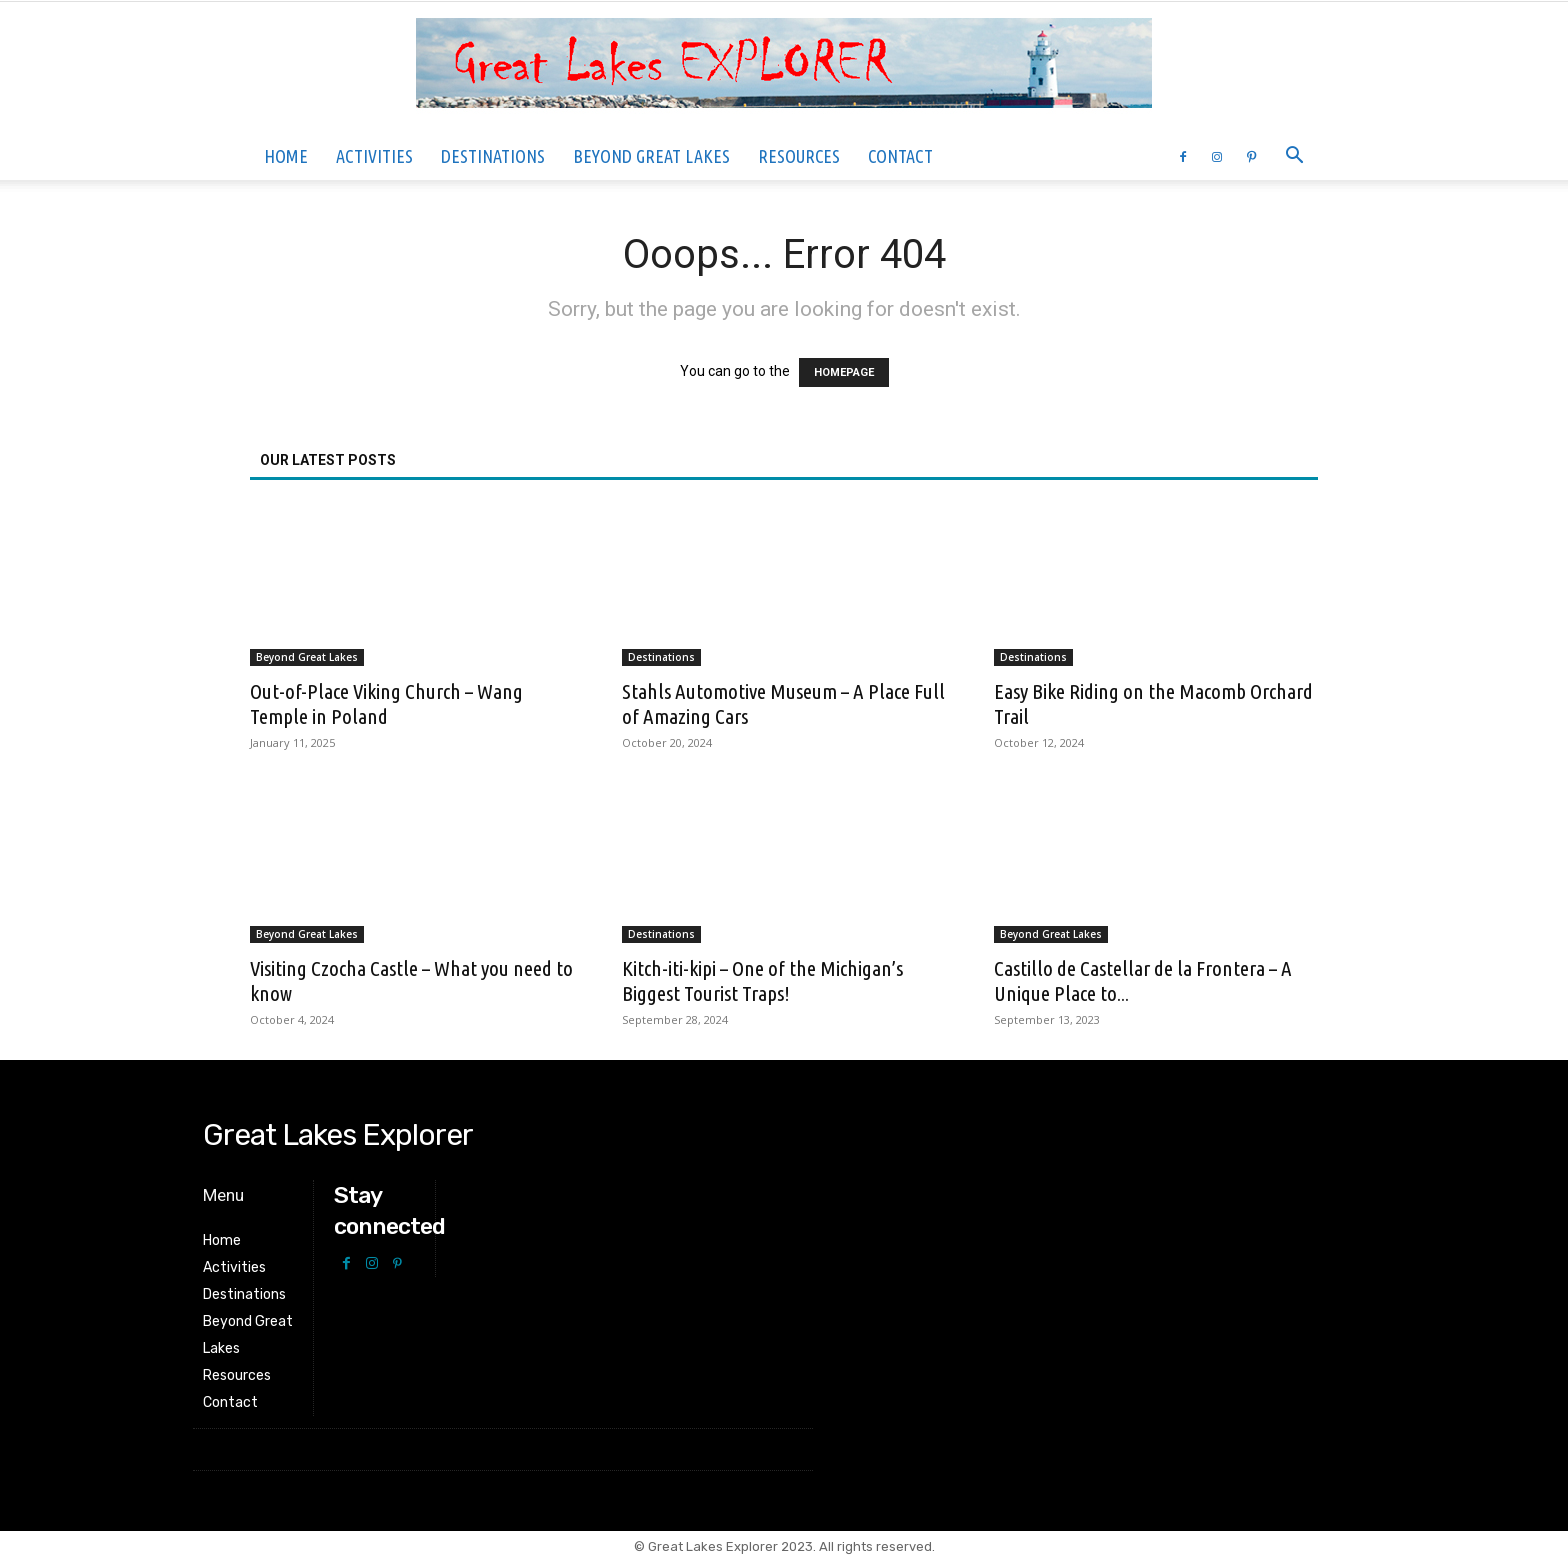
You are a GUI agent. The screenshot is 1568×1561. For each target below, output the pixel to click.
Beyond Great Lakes (651, 156)
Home (286, 156)
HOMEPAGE (844, 372)
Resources (799, 156)
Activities (374, 156)
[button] (1294, 157)
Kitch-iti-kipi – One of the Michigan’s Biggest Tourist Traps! (762, 980)
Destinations (493, 156)
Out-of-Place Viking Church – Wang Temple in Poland (386, 703)
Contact (900, 156)
